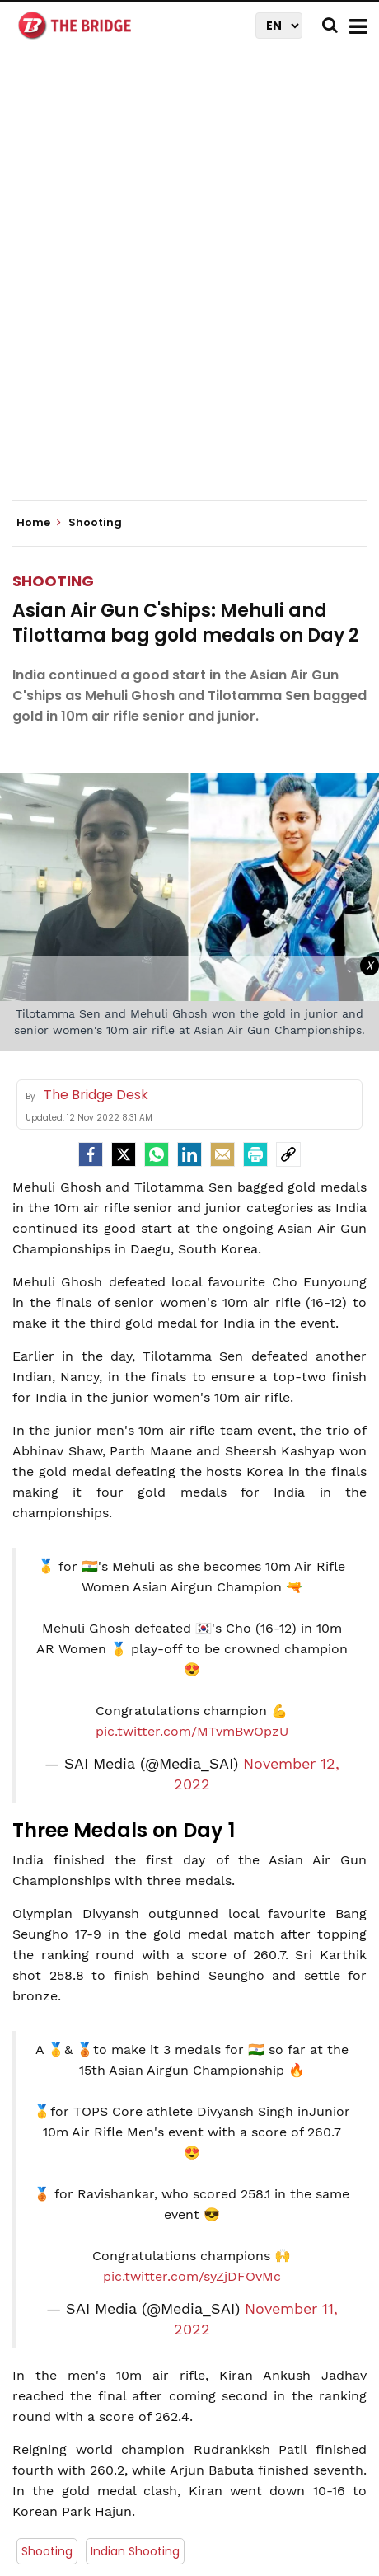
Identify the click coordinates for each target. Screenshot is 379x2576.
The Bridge (215, 2302)
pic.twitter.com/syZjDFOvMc (192, 1967)
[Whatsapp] (156, 845)
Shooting (53, 271)
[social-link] (288, 845)
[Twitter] (123, 845)
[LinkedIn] (189, 845)
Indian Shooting (135, 2242)
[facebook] (90, 845)
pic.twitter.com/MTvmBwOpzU (192, 1422)
